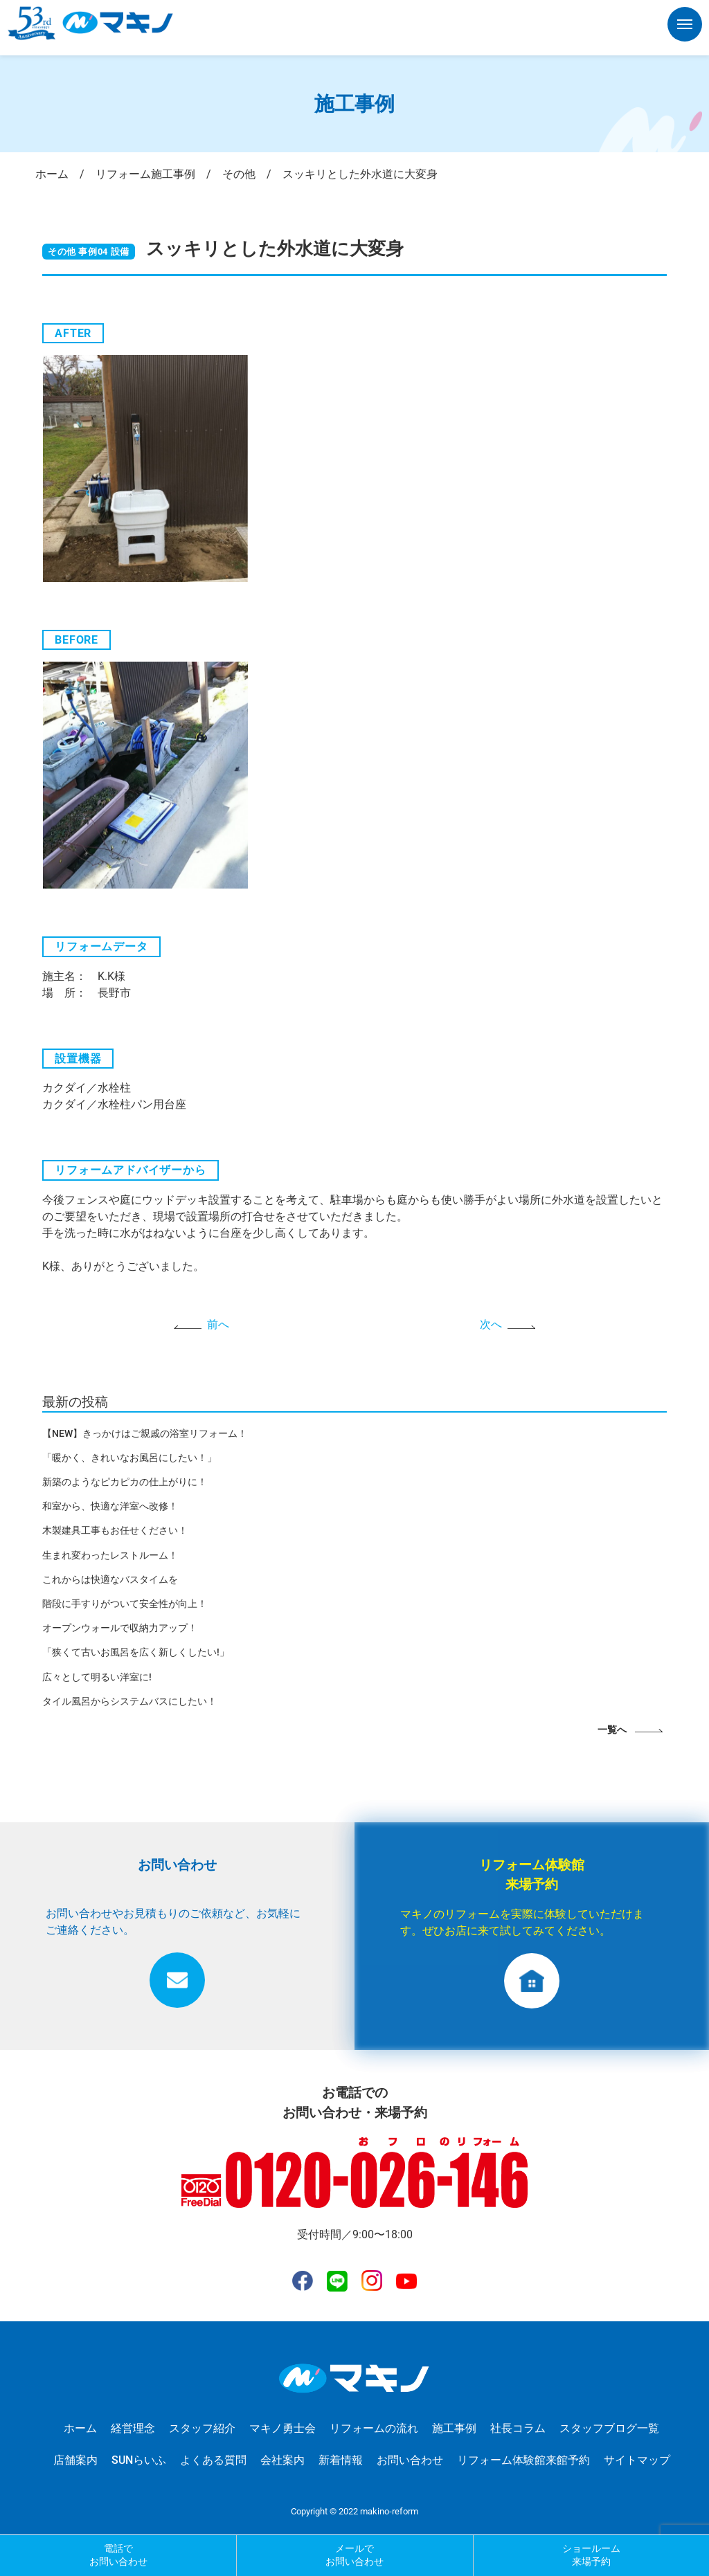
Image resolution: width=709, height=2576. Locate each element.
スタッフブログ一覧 (609, 2428)
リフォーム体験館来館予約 (523, 2460)
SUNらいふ (138, 2460)
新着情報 (340, 2460)
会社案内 (282, 2460)
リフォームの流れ (374, 2428)
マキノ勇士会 (282, 2428)
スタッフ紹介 (202, 2428)
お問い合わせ (410, 2460)
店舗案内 (75, 2460)
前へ (218, 1324)
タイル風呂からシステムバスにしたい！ (129, 1701)
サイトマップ (637, 2460)
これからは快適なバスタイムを (110, 1579)
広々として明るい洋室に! (97, 1676)
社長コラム (518, 2428)
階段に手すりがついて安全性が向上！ (124, 1603)
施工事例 (454, 2428)
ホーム (80, 2428)
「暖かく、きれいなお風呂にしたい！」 (129, 1457)
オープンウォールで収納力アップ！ (119, 1627)
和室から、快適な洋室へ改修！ (110, 1506)
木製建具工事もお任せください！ (115, 1530)
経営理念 (133, 2428)
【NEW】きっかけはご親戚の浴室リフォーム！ (144, 1433)
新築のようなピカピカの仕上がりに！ (124, 1481)
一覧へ (612, 1730)
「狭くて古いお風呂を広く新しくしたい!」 (135, 1652)
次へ (491, 1324)
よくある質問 (213, 2460)
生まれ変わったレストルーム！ (110, 1555)
